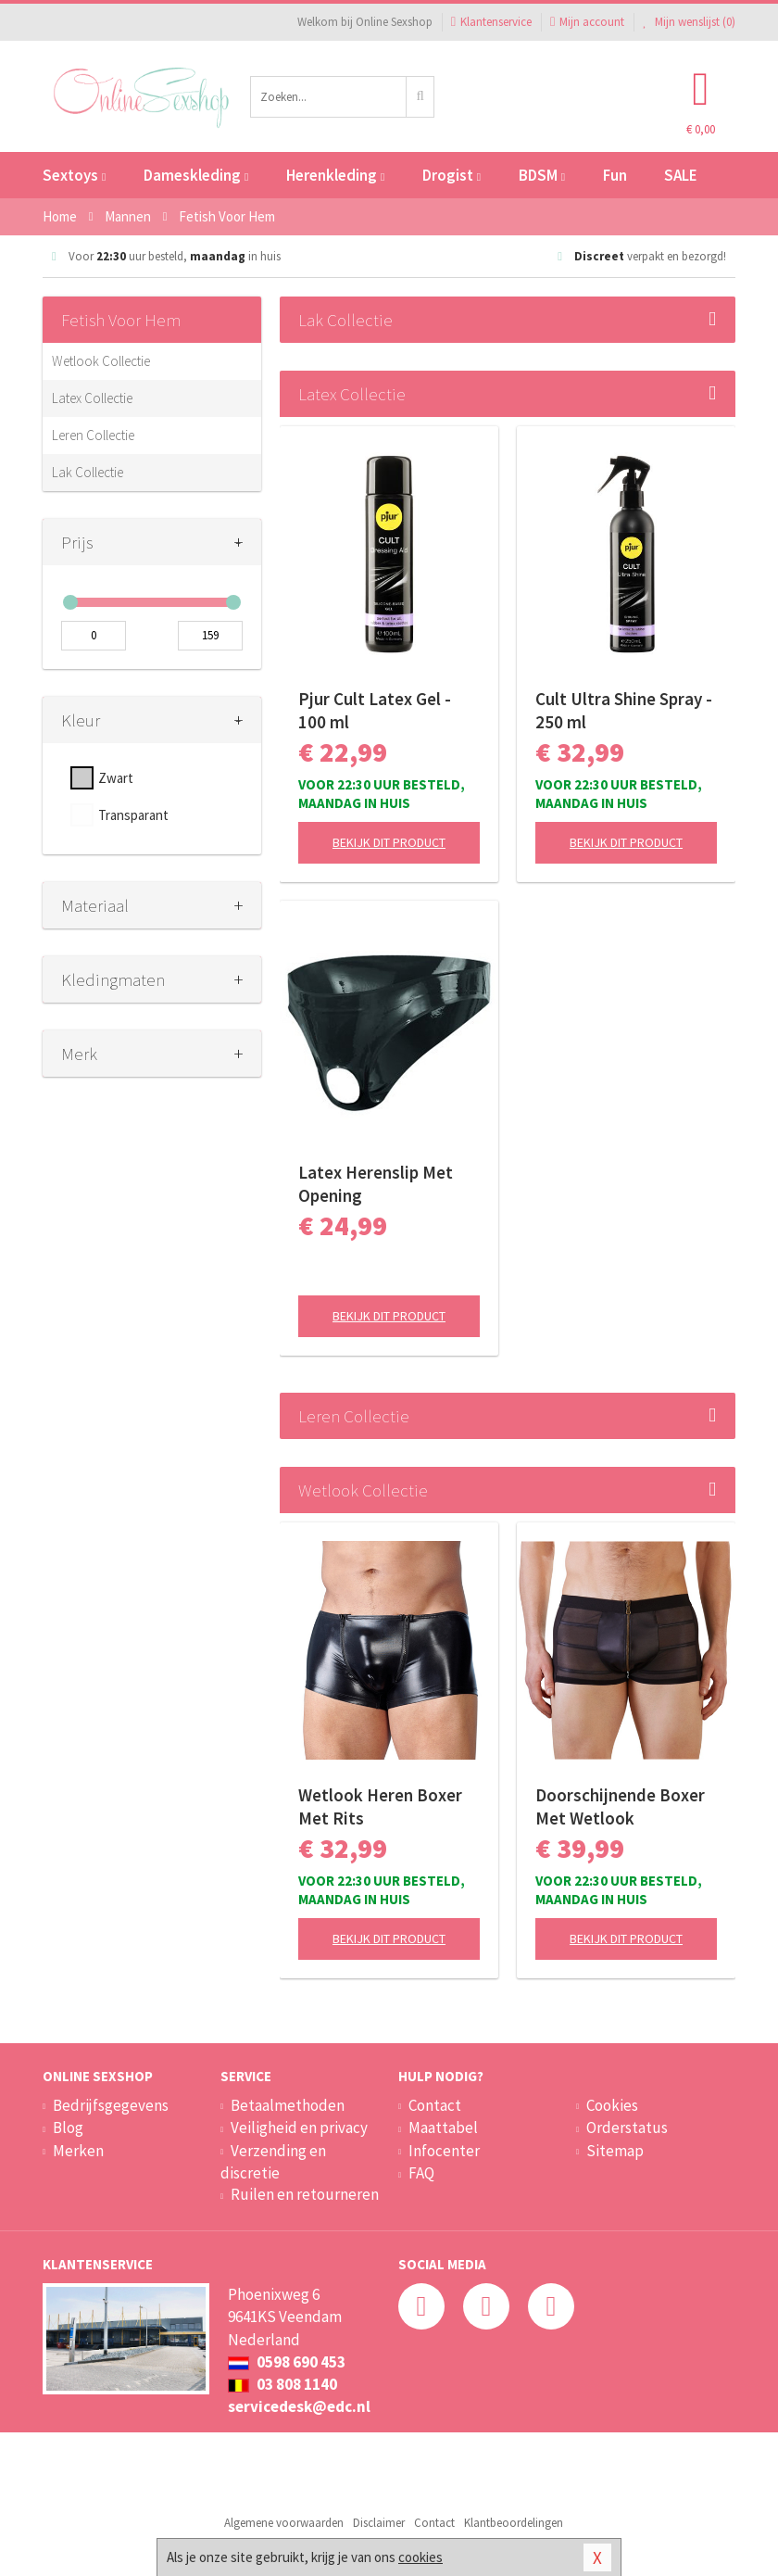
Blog (68, 2127)
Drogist (451, 175)
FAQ (421, 2173)
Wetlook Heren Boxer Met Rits (380, 1806)
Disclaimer (379, 2523)
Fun (615, 175)
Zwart (115, 778)
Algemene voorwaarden (284, 2523)
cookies (420, 2557)
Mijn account (587, 22)
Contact (434, 2105)
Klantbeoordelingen (513, 2523)
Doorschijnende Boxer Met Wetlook (620, 1806)
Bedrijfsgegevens (111, 2105)
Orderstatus (627, 2127)
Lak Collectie (87, 472)
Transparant (133, 815)
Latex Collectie (92, 398)
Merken (78, 2150)
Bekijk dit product (389, 842)
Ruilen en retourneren (305, 2194)
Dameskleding (196, 175)
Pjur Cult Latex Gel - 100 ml (374, 710)
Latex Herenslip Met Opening (375, 1183)
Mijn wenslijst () (689, 22)
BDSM (542, 175)
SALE (680, 175)
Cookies (612, 2105)
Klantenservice (491, 22)
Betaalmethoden (288, 2105)
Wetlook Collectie (101, 361)
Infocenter (444, 2150)
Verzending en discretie (273, 2161)
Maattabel (443, 2127)
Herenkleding (335, 175)
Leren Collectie (93, 435)
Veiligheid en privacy (299, 2127)
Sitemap (615, 2150)
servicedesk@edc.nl (299, 2406)
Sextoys (74, 175)
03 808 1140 (282, 2384)
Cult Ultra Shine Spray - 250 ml (623, 710)
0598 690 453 (286, 2362)
